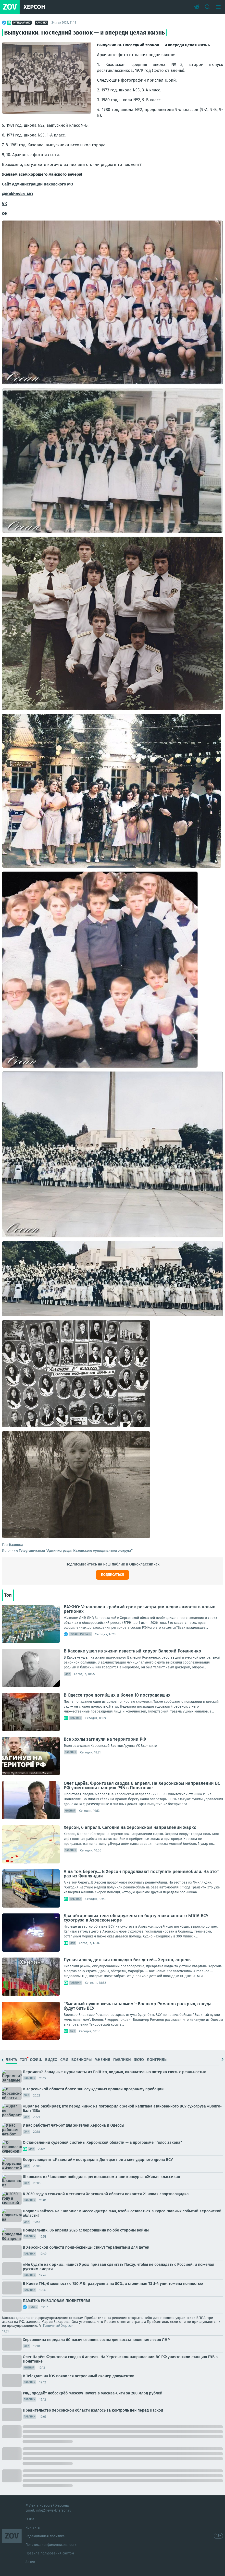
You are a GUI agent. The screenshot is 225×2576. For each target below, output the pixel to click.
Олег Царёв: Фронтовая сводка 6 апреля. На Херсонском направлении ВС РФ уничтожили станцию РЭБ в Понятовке (142, 1785)
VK (4, 203)
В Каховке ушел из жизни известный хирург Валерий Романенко (132, 1651)
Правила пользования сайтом (49, 2553)
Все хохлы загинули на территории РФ (105, 1739)
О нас (30, 2519)
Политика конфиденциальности (50, 2545)
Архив (30, 2562)
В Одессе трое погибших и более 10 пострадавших (117, 1695)
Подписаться (112, 1575)
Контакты (32, 2528)
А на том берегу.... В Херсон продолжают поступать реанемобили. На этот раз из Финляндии (141, 1874)
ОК (5, 213)
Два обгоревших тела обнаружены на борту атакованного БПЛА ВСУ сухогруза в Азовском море (136, 1918)
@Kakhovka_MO (17, 194)
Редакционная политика (45, 2536)
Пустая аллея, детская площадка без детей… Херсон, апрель (127, 1959)
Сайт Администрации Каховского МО (37, 184)
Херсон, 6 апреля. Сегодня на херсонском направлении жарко (130, 1827)
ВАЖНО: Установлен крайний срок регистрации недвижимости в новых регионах (139, 1609)
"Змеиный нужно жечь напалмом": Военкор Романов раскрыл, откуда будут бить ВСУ (138, 2006)
